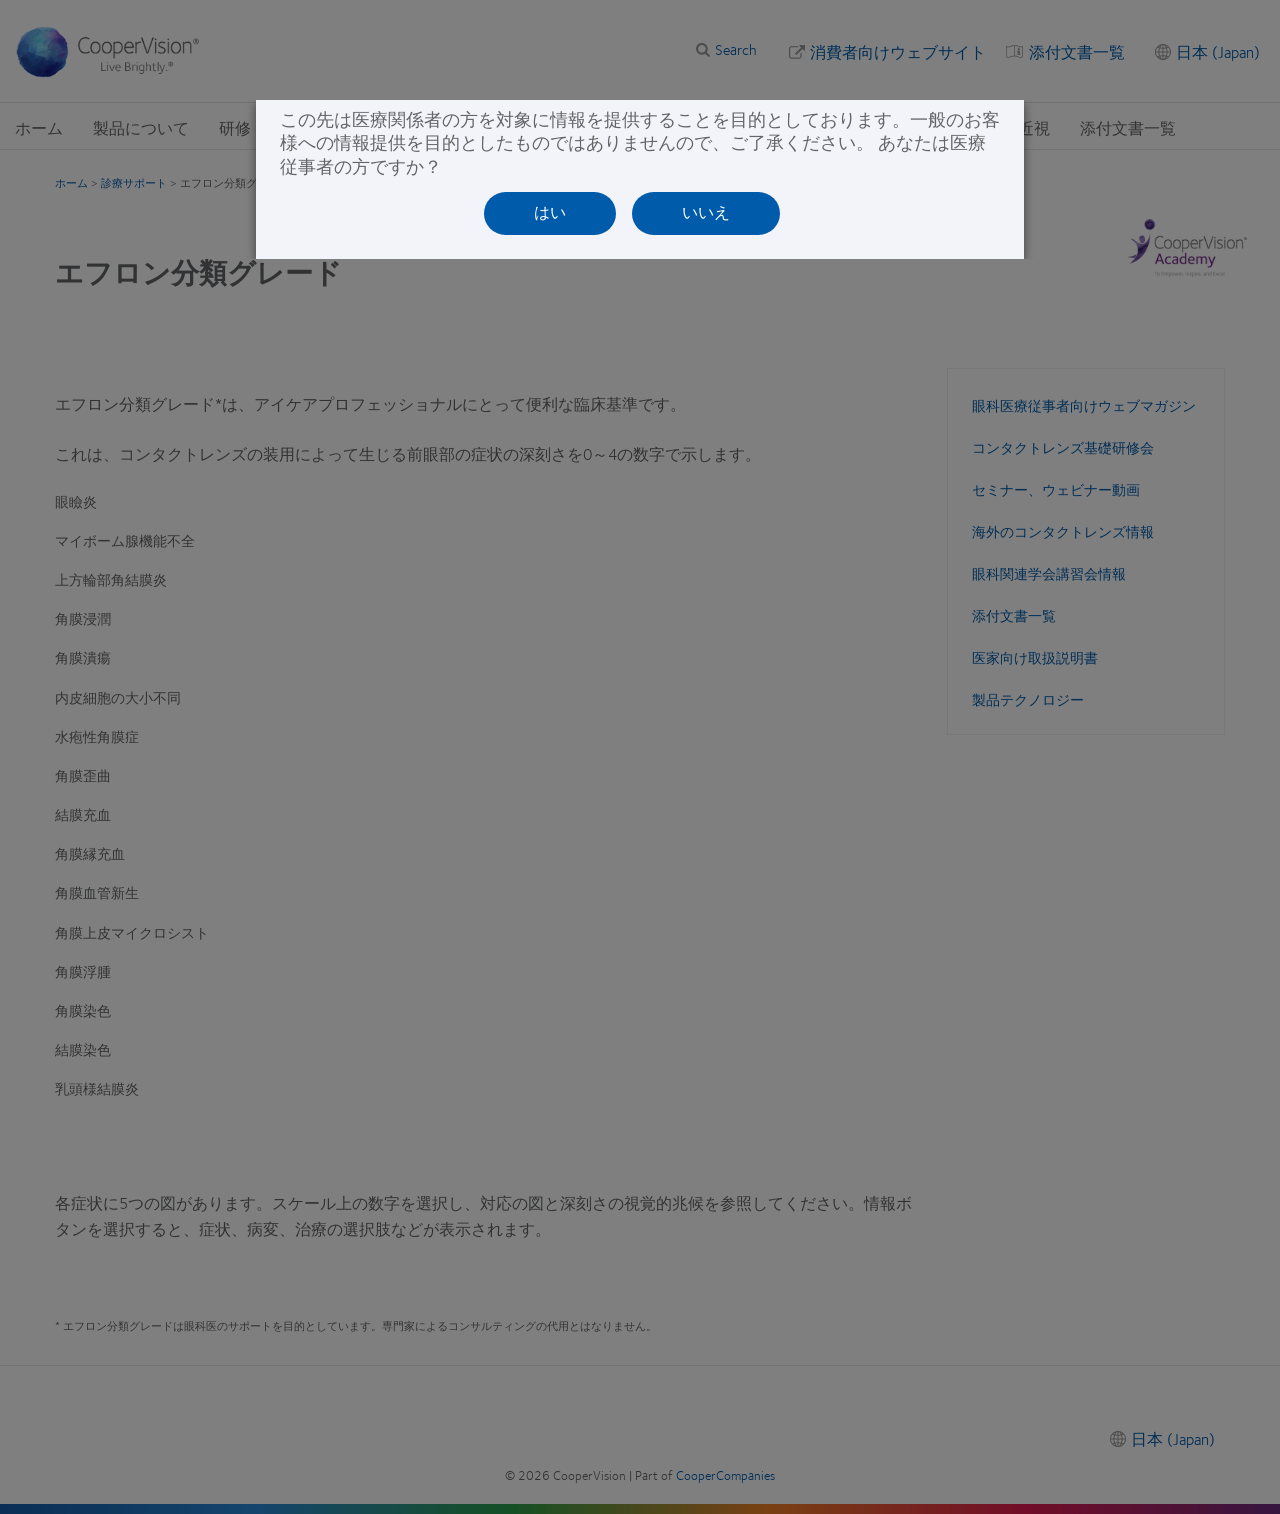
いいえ (706, 212)
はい (550, 212)
